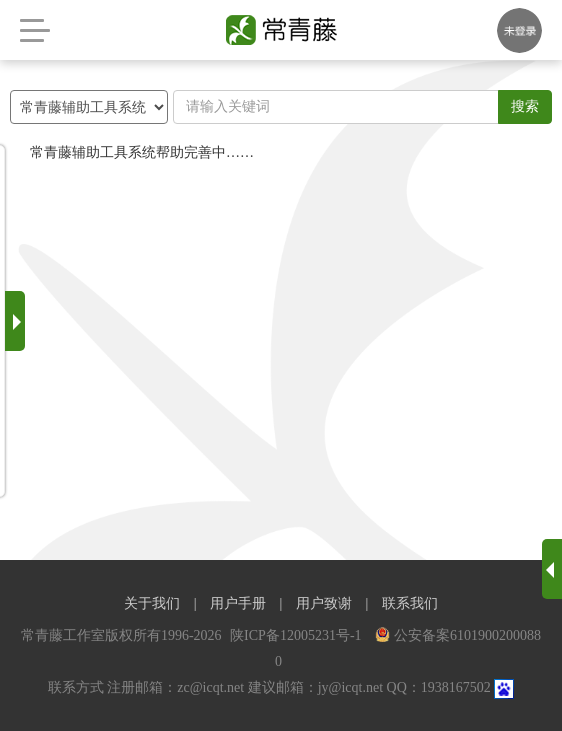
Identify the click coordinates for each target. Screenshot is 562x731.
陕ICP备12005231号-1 (297, 635)
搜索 (525, 106)
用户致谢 (324, 603)
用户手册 (238, 603)
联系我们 (410, 603)
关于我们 (152, 603)
